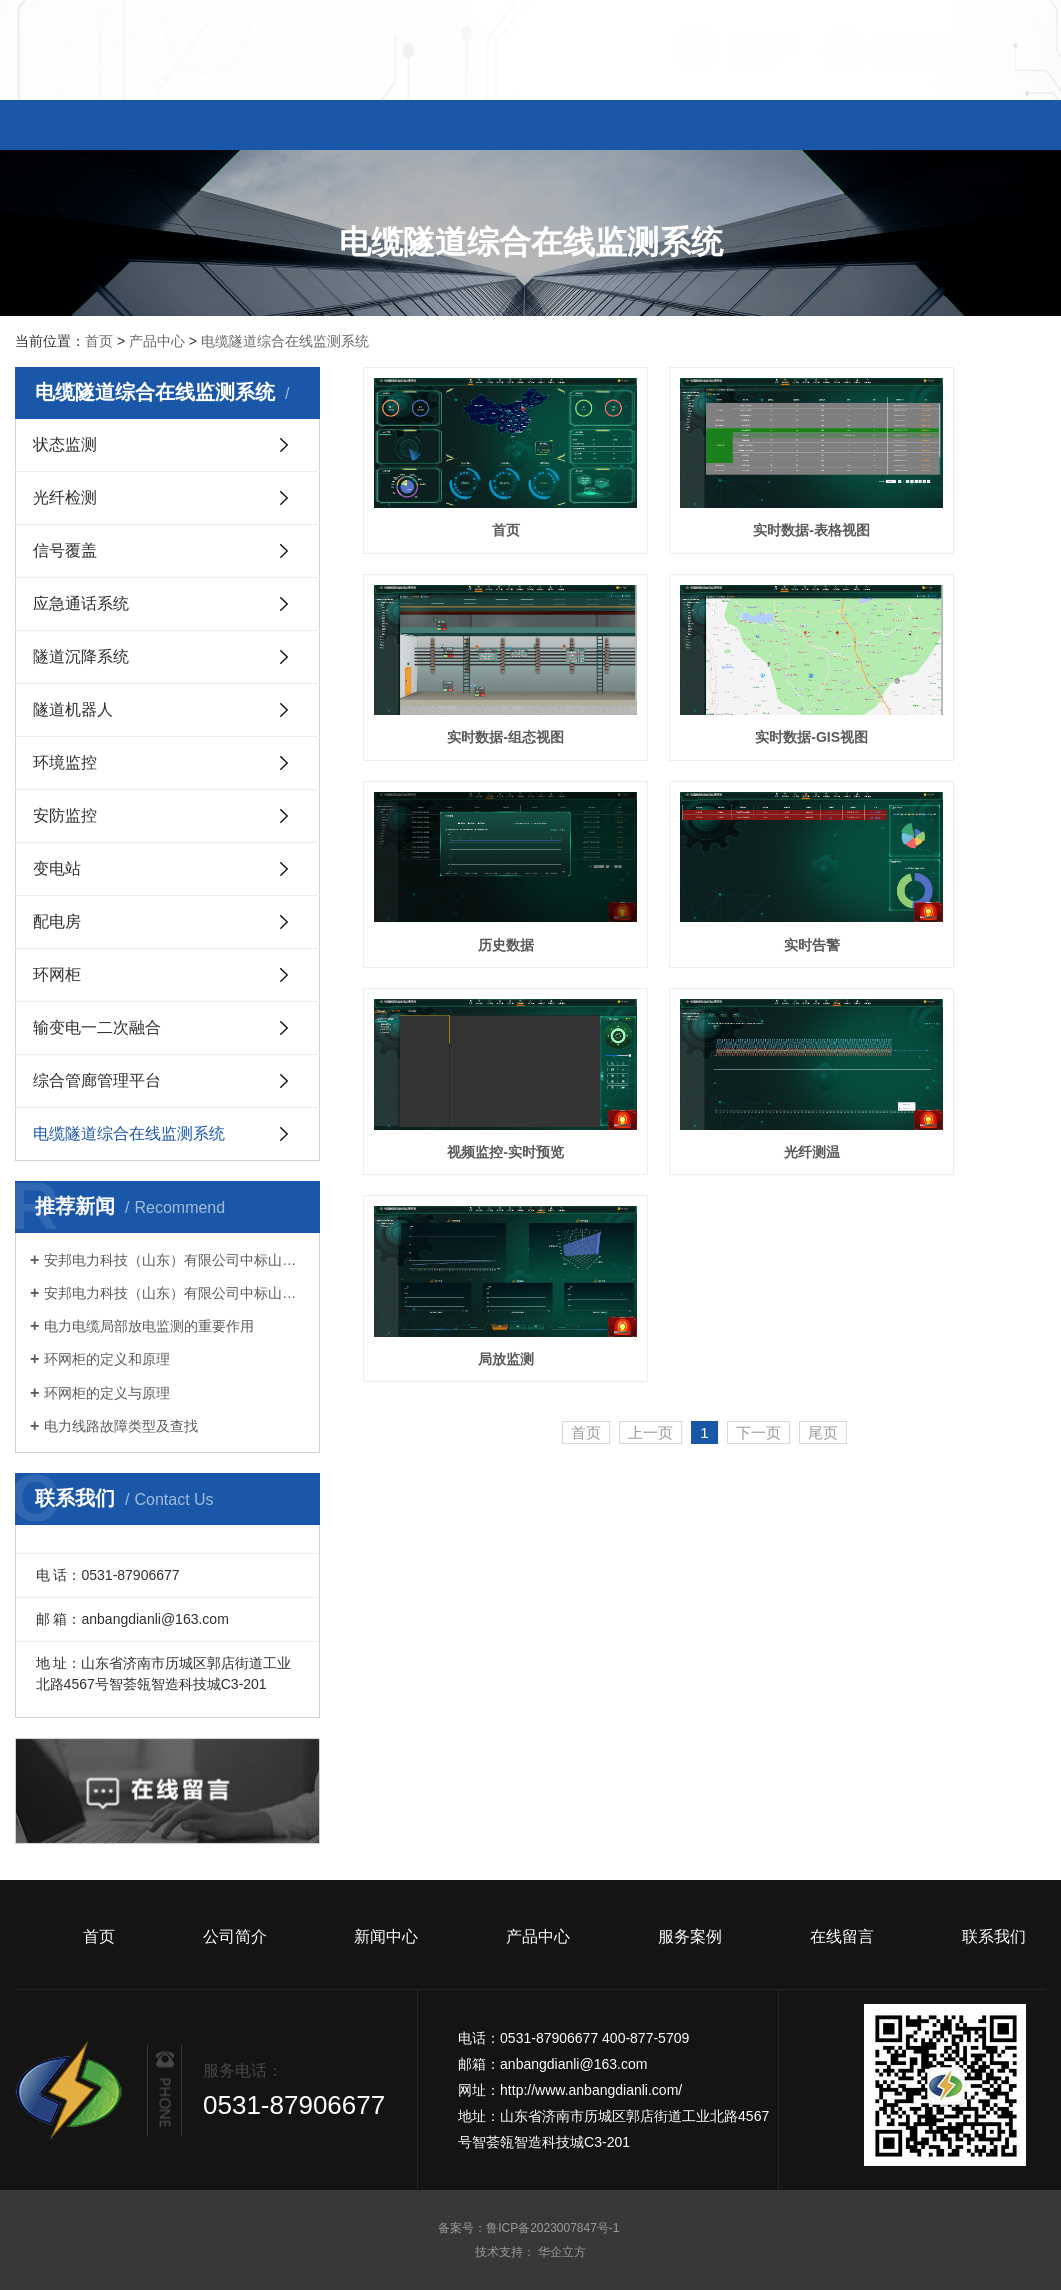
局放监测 (939, 838)
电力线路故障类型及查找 (121, 1426)
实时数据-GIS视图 (470, 667)
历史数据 (704, 667)
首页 (89, 127)
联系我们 (972, 127)
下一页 (758, 912)
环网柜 (57, 974)
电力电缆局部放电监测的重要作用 (149, 1326)
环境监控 (65, 762)
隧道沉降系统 (81, 656)
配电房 (57, 921)
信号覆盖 (65, 550)
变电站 (57, 868)
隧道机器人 (73, 709)
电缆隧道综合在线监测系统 (285, 341)
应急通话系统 (81, 603)
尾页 (823, 912)
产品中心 (530, 127)
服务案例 (678, 127)
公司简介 (236, 127)
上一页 (650, 912)
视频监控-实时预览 (470, 838)
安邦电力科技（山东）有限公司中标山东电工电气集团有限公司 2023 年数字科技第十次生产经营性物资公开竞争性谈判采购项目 (174, 1293)
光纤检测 (65, 497)
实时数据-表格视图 (704, 495)
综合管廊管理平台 (97, 1080)
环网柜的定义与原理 (107, 1393)
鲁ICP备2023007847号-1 (554, 2228)
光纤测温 (704, 838)
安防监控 (65, 815)
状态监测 (65, 444)
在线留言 (825, 127)
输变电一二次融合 (97, 1027)
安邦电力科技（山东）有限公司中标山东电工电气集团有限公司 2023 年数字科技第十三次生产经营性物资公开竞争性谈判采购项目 (174, 1260)
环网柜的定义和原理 (107, 1359)
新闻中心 (383, 127)
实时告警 (939, 667)
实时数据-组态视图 (939, 495)
